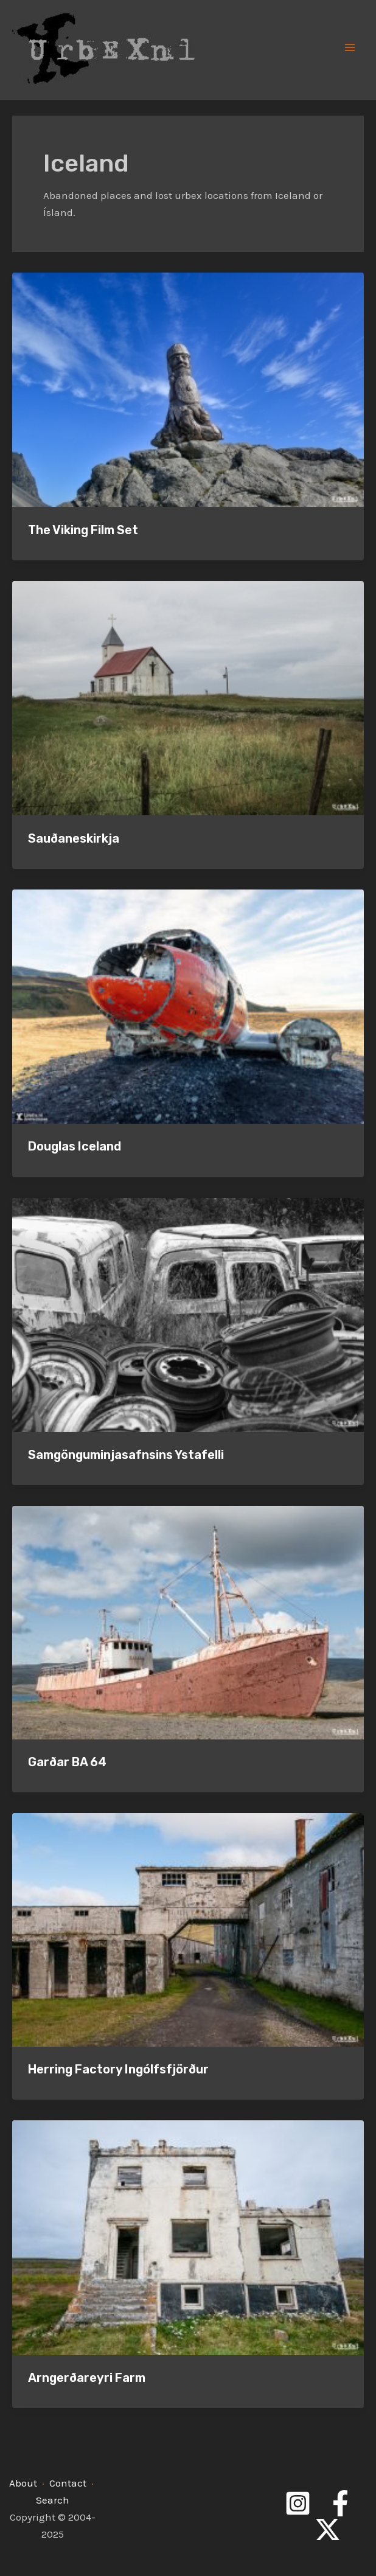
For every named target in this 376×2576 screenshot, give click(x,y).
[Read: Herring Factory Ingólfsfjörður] (188, 1929)
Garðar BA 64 (67, 1762)
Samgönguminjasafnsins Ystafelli (126, 1454)
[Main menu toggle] (350, 47)
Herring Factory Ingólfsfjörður (118, 2069)
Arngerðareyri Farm (86, 2377)
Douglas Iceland (74, 1146)
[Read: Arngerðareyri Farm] (188, 2236)
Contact (67, 2483)
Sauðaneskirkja (73, 838)
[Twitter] (328, 2529)
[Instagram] (298, 2503)
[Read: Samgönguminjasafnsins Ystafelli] (188, 1313)
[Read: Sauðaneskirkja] (188, 697)
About (23, 2483)
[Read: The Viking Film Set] (188, 389)
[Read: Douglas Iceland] (188, 1005)
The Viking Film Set (83, 530)
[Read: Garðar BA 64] (188, 1621)
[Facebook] (340, 2503)
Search (52, 2500)
